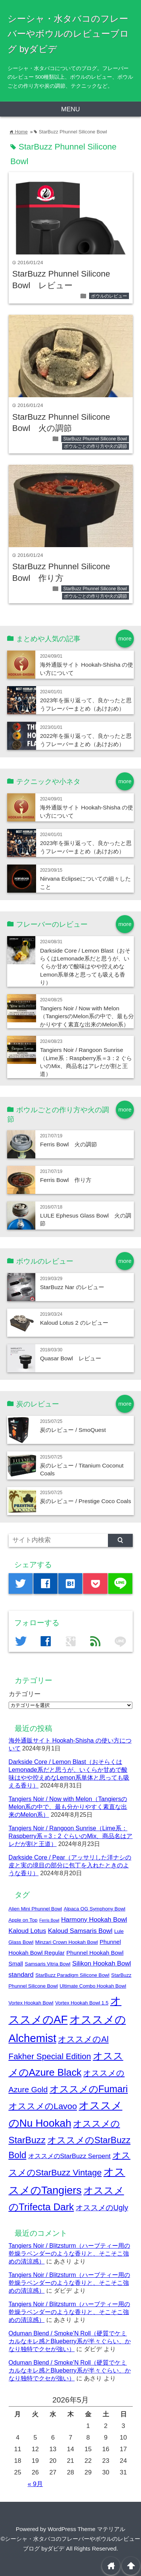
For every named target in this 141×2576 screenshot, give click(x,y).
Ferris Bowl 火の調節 (68, 1144)
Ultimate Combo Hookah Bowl (93, 1986)
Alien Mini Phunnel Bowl (35, 1909)
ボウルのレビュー (109, 296)
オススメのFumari (89, 2089)
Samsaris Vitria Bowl (47, 1964)
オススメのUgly (102, 2208)
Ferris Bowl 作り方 (65, 1180)
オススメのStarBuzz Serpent (69, 2156)
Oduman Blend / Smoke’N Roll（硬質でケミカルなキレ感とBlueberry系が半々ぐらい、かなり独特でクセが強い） (70, 2341)
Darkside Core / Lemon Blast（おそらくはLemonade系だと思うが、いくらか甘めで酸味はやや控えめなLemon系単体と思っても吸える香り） (85, 966)
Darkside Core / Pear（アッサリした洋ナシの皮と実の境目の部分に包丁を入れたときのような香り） (70, 1865)
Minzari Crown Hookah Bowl (66, 1942)
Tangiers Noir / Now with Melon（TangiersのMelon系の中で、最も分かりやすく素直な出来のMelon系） (86, 1016)
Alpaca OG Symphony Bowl (95, 1909)
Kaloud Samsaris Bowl (80, 1930)
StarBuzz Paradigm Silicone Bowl (72, 1975)
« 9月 (35, 2484)
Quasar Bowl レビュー (70, 1358)
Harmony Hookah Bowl (94, 1919)
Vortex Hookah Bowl (31, 2003)
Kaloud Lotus (27, 1930)
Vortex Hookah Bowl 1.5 (82, 2003)
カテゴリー (25, 1694)
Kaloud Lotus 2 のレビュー (74, 1322)
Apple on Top (23, 1920)
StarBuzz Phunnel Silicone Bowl (95, 438)
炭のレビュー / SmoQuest (73, 1430)
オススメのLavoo (43, 2106)
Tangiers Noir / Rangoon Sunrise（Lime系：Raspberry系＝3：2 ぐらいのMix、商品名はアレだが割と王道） (71, 1836)
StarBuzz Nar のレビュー (72, 1287)
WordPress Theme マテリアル (86, 2529)
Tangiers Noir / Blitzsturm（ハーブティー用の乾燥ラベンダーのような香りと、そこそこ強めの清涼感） (69, 2253)
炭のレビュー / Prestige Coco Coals (85, 1501)
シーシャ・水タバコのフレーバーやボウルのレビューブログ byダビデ (68, 33)
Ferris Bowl (49, 1920)
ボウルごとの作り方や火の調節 (95, 446)
